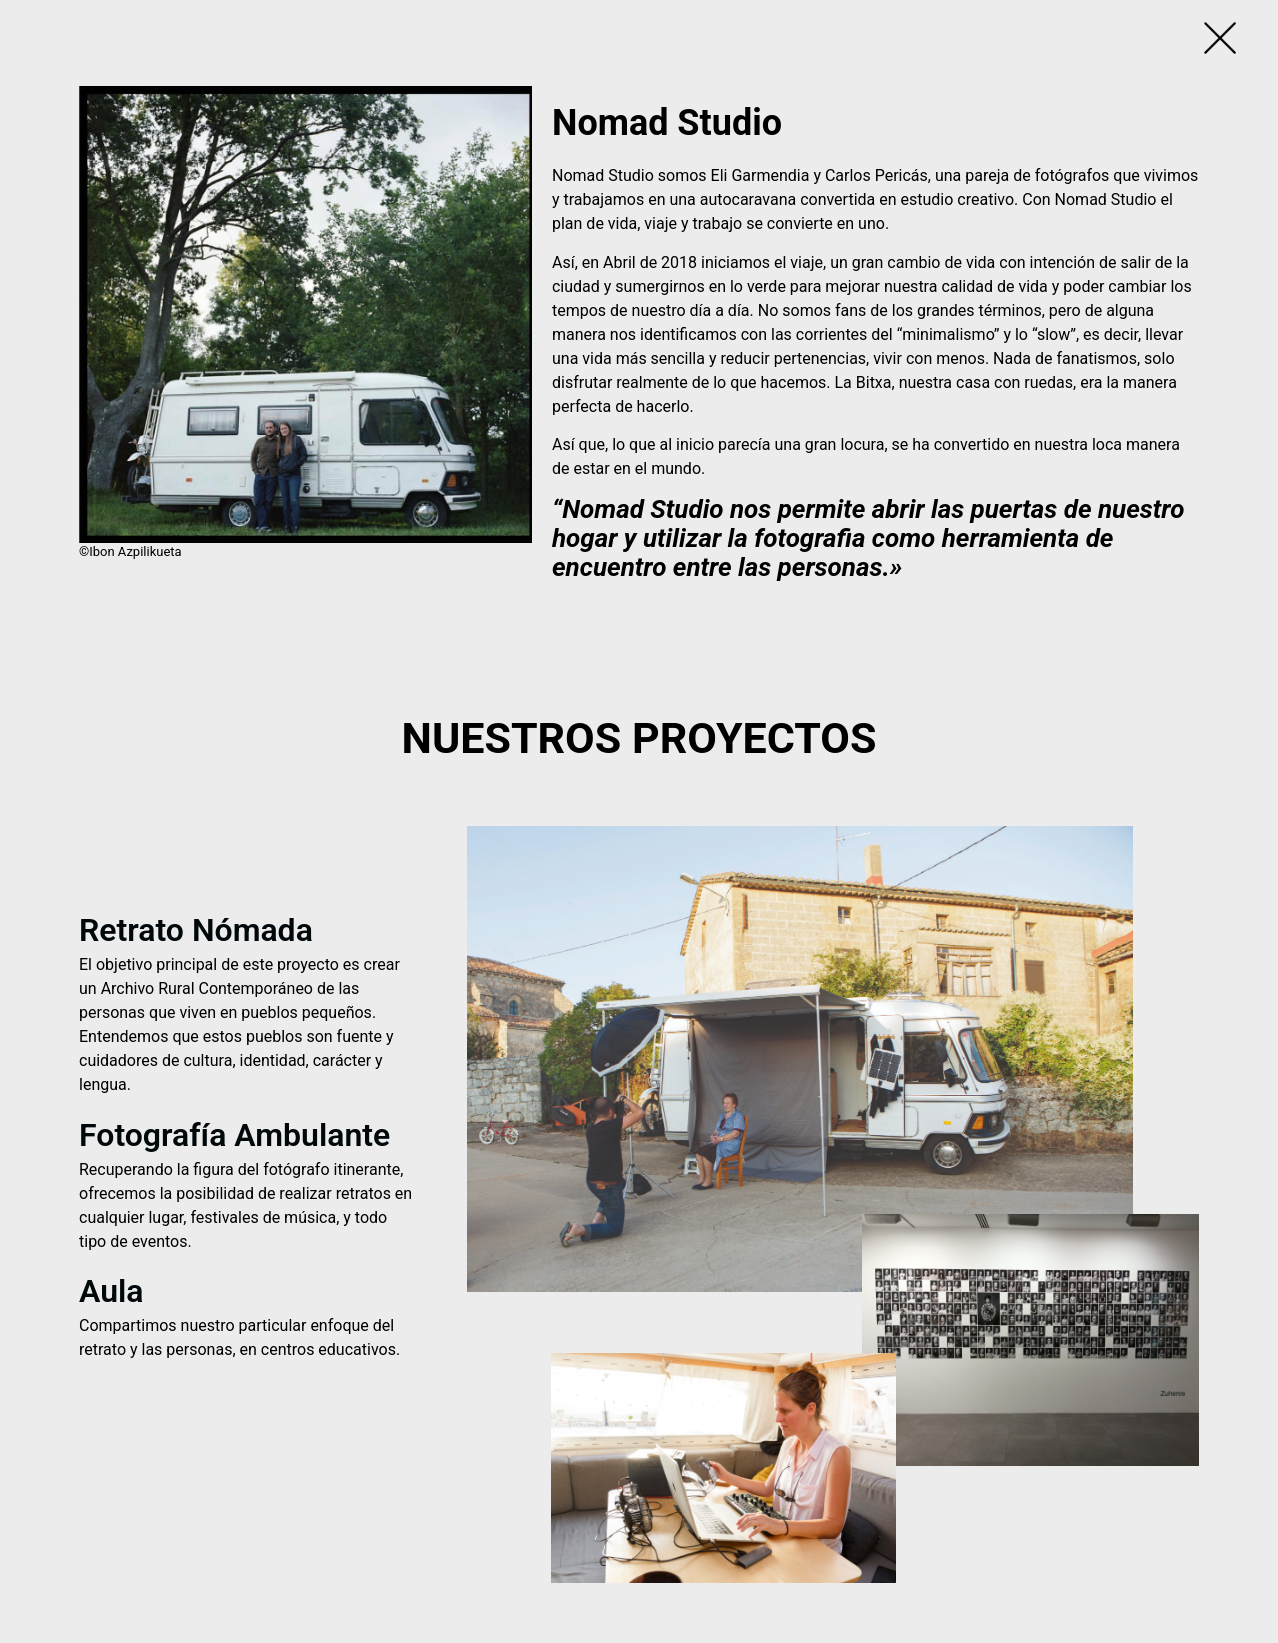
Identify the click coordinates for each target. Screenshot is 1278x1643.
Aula (111, 1291)
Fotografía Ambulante (234, 1135)
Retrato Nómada (196, 930)
